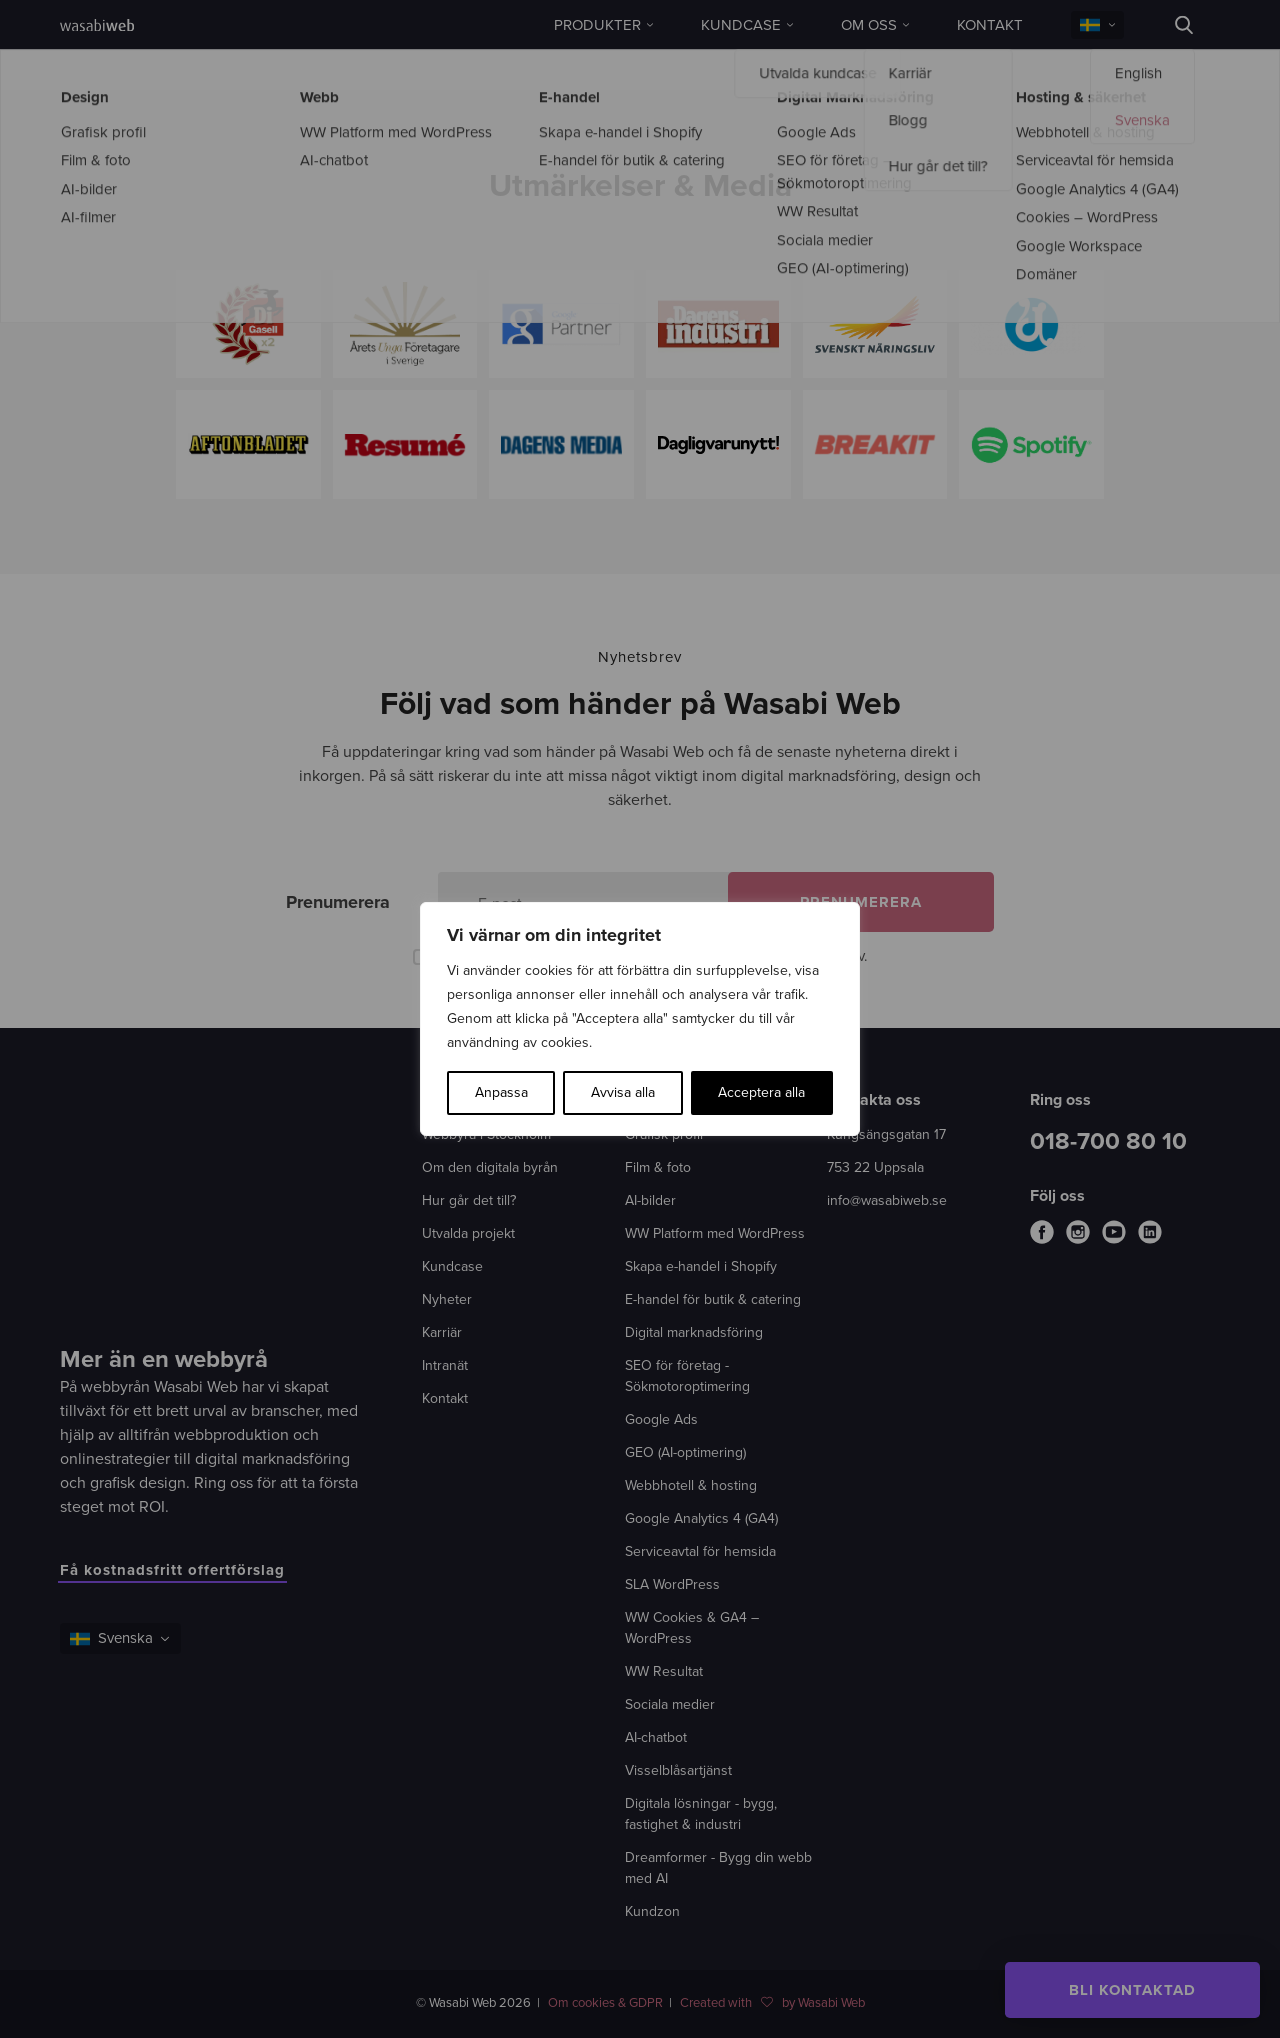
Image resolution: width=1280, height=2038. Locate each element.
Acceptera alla (761, 1092)
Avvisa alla (623, 1092)
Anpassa (501, 1092)
